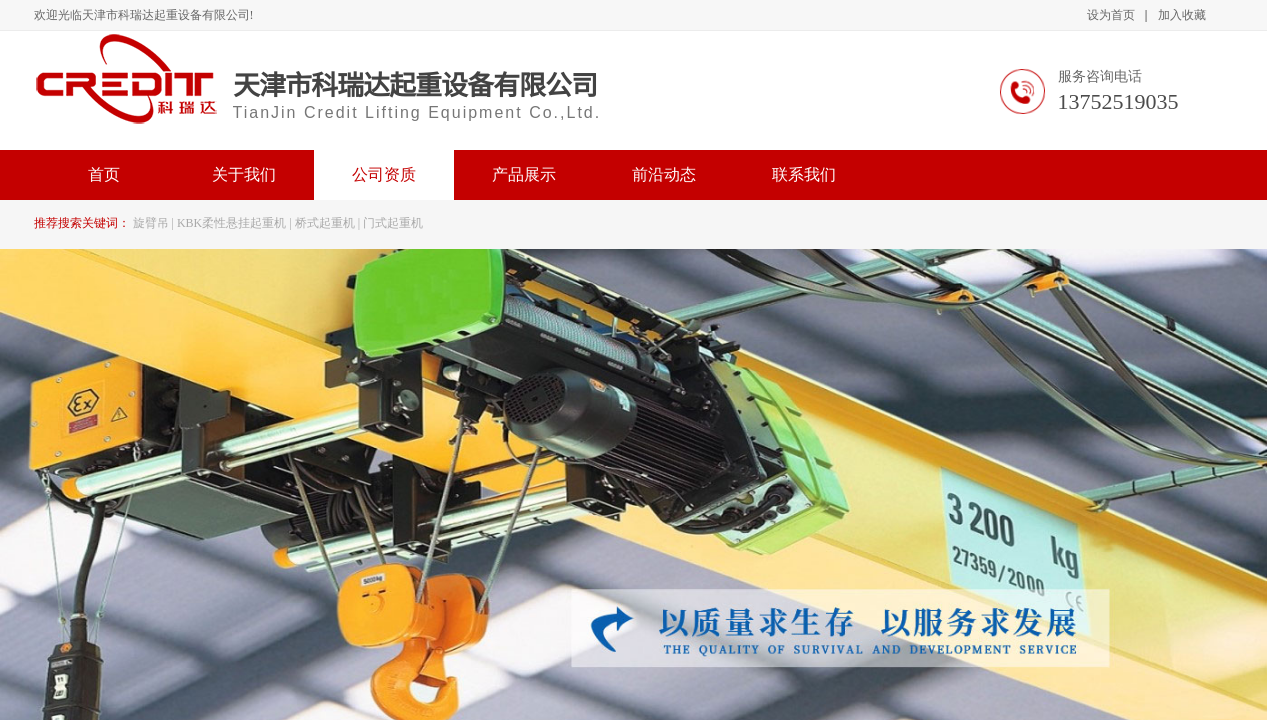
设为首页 (1111, 15)
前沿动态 (664, 174)
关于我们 (244, 174)
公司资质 (384, 174)
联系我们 (804, 174)
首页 (104, 174)
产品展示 (524, 174)
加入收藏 (1182, 15)
